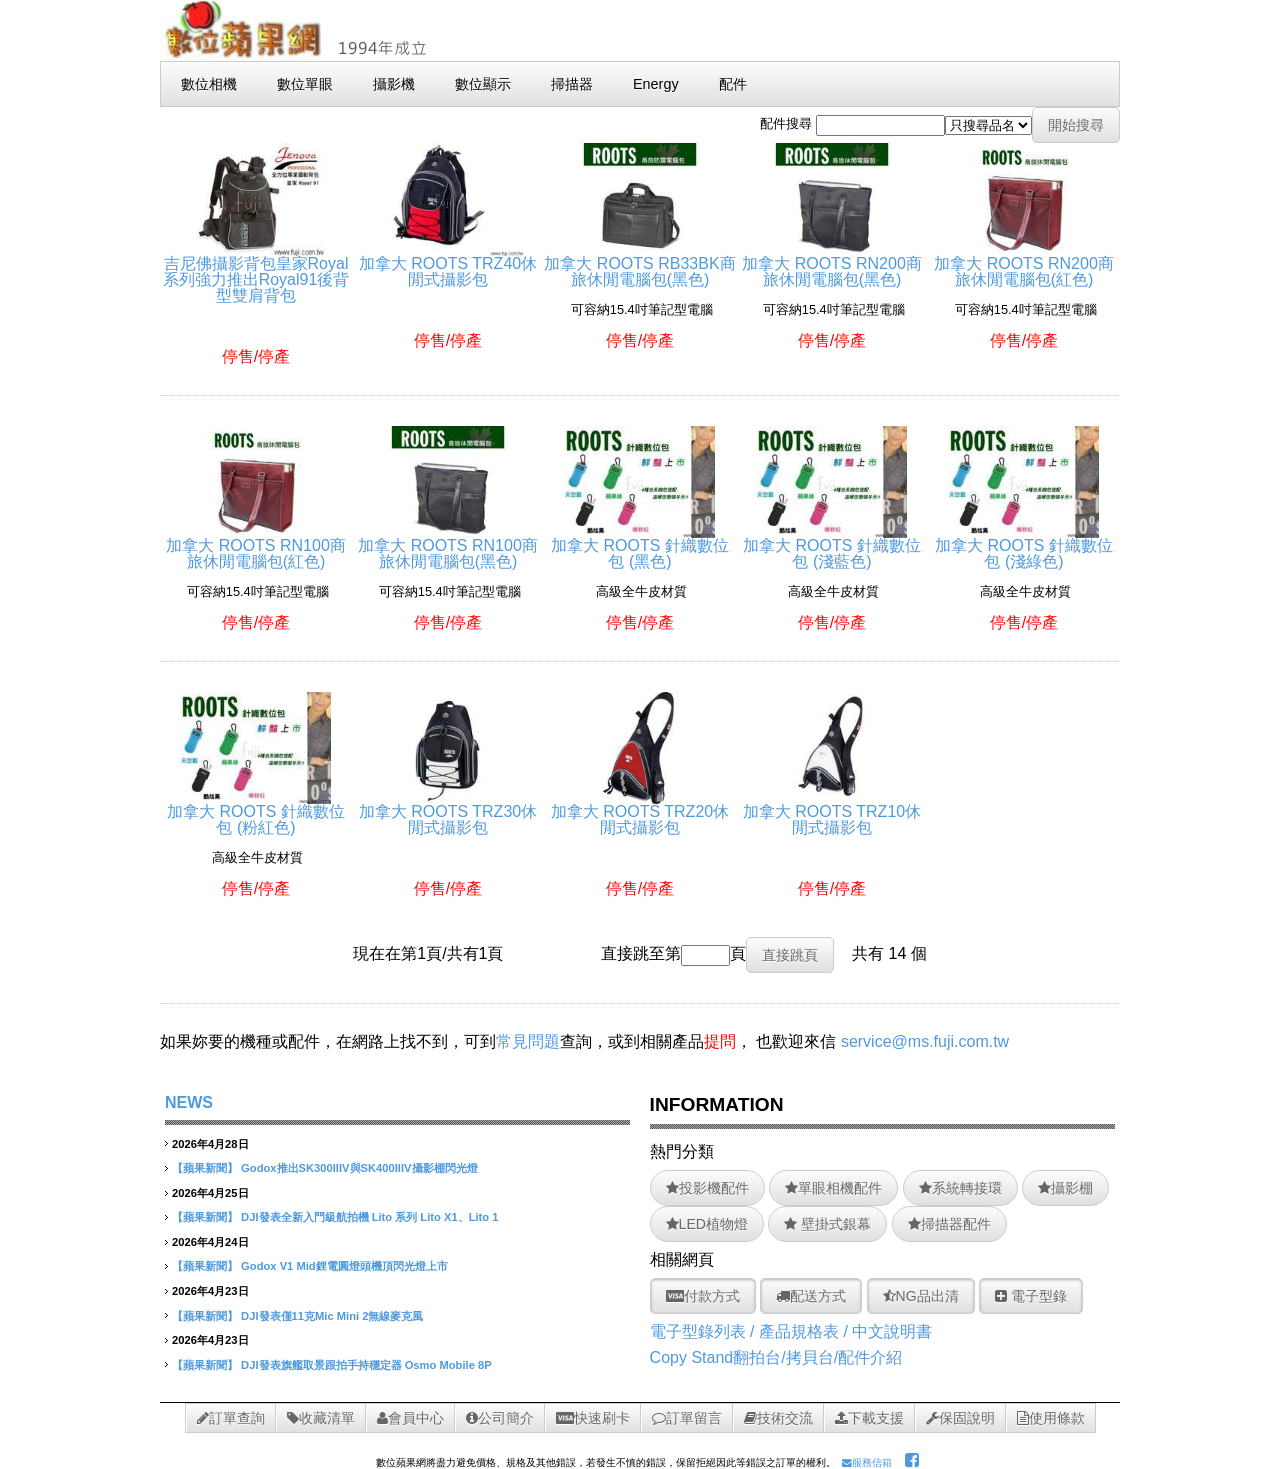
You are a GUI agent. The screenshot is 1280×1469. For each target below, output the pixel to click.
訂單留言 (687, 1418)
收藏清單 (321, 1418)
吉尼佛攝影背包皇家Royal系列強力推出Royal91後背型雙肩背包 (256, 271)
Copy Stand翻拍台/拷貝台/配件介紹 (776, 1357)
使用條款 (1051, 1418)
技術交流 (778, 1418)
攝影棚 (1065, 1188)
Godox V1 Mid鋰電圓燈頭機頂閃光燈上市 (344, 1266)
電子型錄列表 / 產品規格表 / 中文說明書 (791, 1331)
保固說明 (960, 1418)
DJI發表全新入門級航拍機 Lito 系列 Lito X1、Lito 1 (369, 1217)
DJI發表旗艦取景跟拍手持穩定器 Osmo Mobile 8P (366, 1365)
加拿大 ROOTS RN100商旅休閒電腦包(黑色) (448, 545)
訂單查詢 (231, 1418)
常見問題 (528, 1041)
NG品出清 (921, 1296)
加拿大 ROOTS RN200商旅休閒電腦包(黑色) (832, 263)
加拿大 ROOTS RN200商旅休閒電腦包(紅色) (1024, 263)
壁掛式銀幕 (827, 1224)
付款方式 (703, 1296)
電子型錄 (1031, 1296)
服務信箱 (867, 1462)
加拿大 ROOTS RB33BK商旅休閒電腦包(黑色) (639, 263)
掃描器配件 (949, 1224)
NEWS (189, 1102)
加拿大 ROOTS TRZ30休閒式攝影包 (448, 811)
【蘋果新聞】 (205, 1168)
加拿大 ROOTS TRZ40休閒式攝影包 (448, 263)
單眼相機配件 (833, 1188)
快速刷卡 (593, 1418)
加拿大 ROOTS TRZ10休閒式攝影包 (832, 811)
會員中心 (410, 1418)
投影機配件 (707, 1188)
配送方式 (811, 1296)
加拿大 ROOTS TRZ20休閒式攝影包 (640, 811)
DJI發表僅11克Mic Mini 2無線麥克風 (332, 1316)
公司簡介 (500, 1418)
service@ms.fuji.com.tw (925, 1041)
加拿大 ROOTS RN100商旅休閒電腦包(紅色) (256, 545)
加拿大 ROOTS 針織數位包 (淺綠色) (1024, 545)
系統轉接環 (960, 1188)
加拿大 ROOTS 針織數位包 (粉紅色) (256, 811)
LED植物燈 (707, 1224)
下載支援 (869, 1418)
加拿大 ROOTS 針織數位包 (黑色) (640, 545)
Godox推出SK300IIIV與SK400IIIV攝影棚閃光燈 (359, 1168)
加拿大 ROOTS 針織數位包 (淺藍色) (832, 545)
